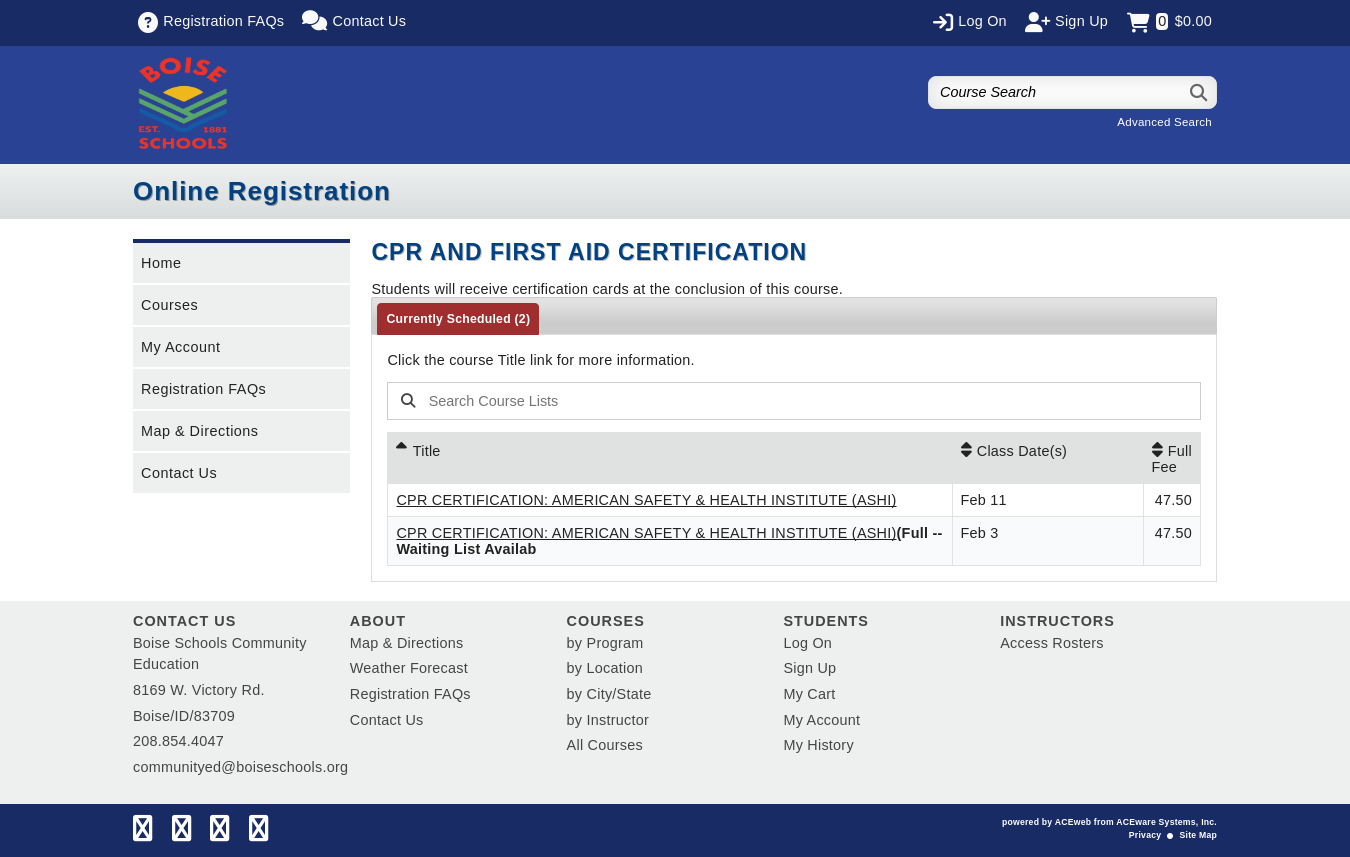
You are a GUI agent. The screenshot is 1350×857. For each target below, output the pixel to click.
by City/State (609, 694)
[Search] (1199, 92)
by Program (605, 643)
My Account (180, 347)
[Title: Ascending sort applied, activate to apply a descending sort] (669, 458)
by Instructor (608, 720)
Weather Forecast (409, 668)
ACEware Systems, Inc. (1166, 822)
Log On (807, 643)
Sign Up (809, 668)
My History (818, 745)
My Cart (809, 694)
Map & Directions (200, 431)
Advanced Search (1164, 122)
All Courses (605, 745)
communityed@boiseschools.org (240, 767)
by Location (605, 668)
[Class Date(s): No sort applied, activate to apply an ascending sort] (1048, 458)
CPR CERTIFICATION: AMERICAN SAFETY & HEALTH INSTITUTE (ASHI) (646, 500)
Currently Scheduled (458, 319)
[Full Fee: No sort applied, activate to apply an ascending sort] (1172, 458)
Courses (169, 305)
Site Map (1198, 835)
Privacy (1145, 835)
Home (161, 263)
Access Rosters (1051, 643)
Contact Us (179, 473)
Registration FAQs (203, 389)
